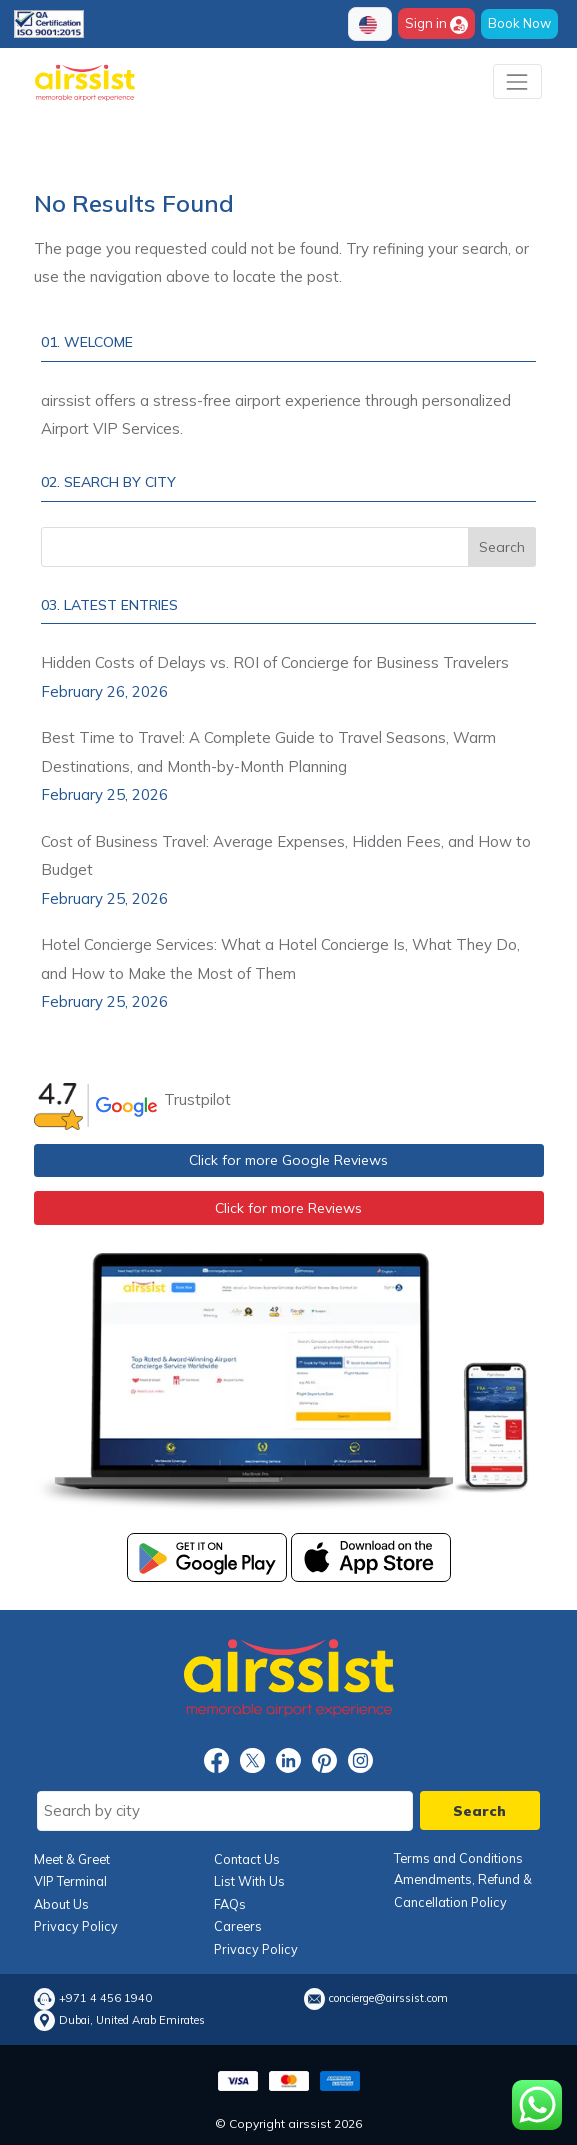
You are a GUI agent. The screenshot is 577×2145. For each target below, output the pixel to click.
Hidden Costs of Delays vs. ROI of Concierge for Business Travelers (275, 662)
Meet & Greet (72, 1859)
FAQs (230, 1904)
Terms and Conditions (458, 1858)
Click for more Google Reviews (288, 1160)
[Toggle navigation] (517, 81)
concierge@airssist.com (388, 1998)
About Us (61, 1904)
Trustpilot (197, 1099)
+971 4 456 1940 (105, 1998)
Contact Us (247, 1859)
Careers (238, 1926)
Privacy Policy (76, 1926)
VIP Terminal (70, 1881)
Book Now (519, 23)
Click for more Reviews (288, 1208)
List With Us (249, 1881)
